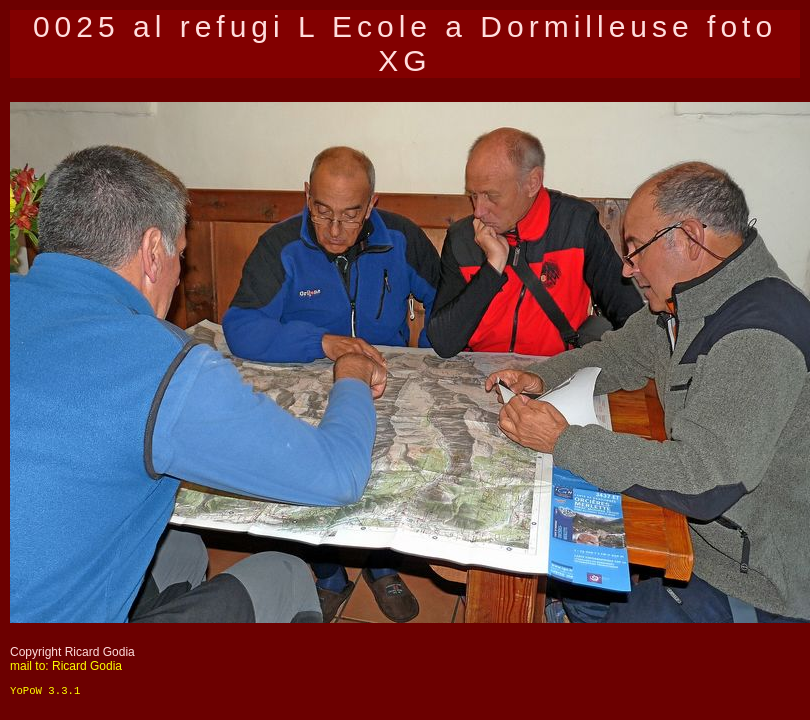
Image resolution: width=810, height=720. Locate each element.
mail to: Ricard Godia (66, 666)
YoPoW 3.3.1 (45, 691)
